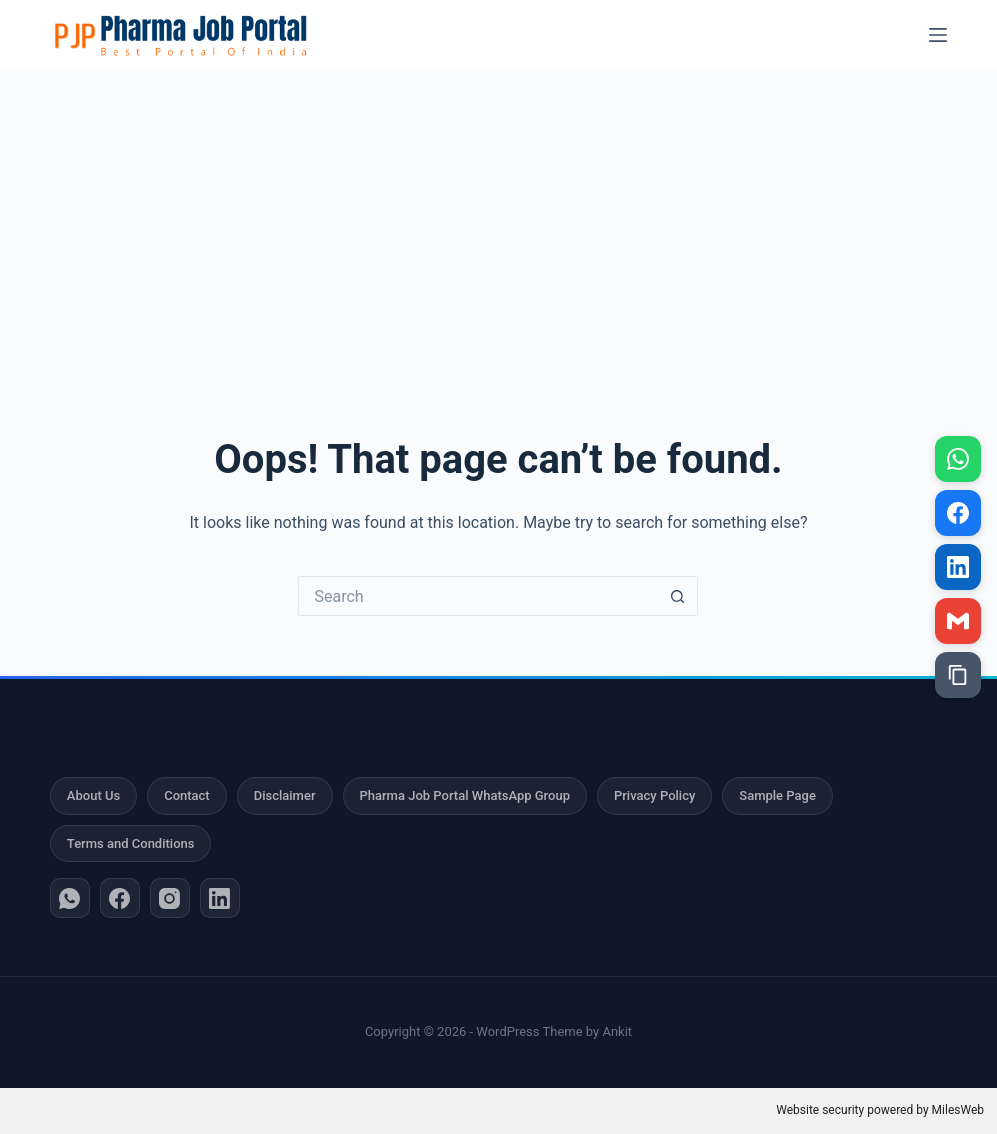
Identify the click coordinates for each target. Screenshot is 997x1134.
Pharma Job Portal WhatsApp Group (465, 795)
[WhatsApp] (70, 898)
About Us (93, 795)
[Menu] (938, 35)
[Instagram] (170, 898)
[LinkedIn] (220, 898)
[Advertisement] (498, 220)
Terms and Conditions (131, 843)
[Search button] (678, 596)
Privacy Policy (654, 795)
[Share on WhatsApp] (958, 459)
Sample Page (777, 795)
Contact (187, 795)
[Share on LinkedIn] (958, 567)
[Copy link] (958, 675)
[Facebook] (120, 898)
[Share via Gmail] (958, 621)
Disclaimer (285, 795)
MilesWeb (958, 1110)
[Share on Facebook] (958, 513)
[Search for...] (478, 596)
